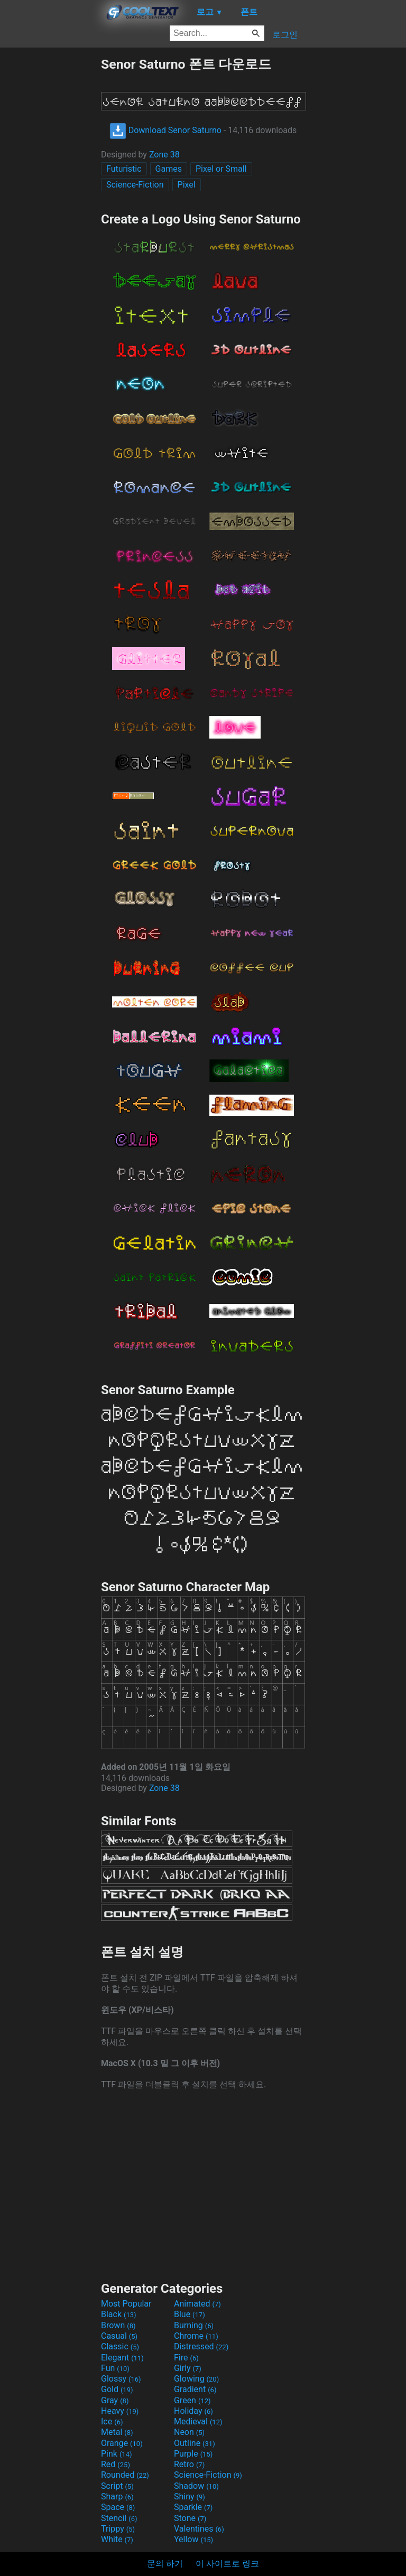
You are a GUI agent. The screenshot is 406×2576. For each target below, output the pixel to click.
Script (117, 2486)
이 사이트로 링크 (227, 2564)
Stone (190, 2518)
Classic (120, 2346)
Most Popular (126, 2304)
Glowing (196, 2379)
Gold (117, 2389)
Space (118, 2507)
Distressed (201, 2346)
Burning (194, 2325)
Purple (193, 2454)
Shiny (189, 2496)
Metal (117, 2432)
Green (192, 2400)
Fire (186, 2358)
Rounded (125, 2475)
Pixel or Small (221, 169)
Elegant (122, 2358)
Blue (189, 2314)
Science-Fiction (135, 185)
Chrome (196, 2336)
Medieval (198, 2421)
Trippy (118, 2529)
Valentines (199, 2529)
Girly (187, 2368)
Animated (197, 2304)
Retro (189, 2464)
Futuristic (124, 169)
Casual (119, 2336)
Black (118, 2314)
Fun (115, 2368)
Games (168, 169)
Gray (114, 2400)
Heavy (120, 2411)
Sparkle (193, 2507)
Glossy (121, 2379)
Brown (118, 2325)
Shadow (196, 2486)
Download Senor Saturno (165, 130)
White (117, 2539)
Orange (122, 2443)
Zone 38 (164, 155)
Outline (194, 2443)
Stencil (119, 2518)
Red (115, 2464)
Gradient (195, 2389)
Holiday (193, 2411)
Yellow (193, 2539)
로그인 (285, 35)
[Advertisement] (50, 213)
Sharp (117, 2496)
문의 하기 (165, 2564)
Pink (116, 2454)
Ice (112, 2421)
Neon (189, 2432)
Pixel (187, 185)
